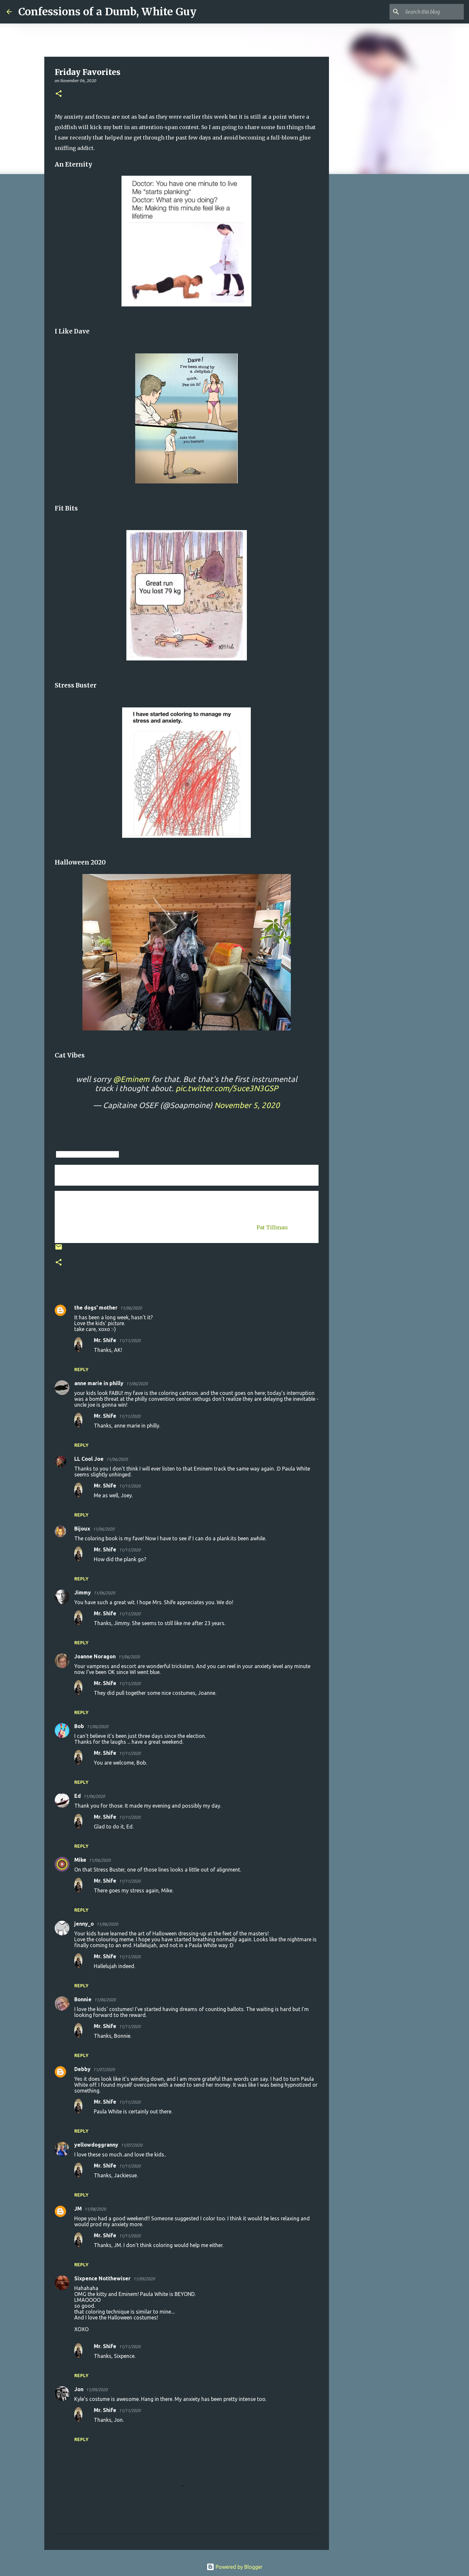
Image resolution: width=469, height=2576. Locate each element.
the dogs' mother (96, 1307)
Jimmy (82, 1592)
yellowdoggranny (96, 2145)
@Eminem (131, 1079)
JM (78, 2209)
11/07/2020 (104, 2069)
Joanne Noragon (95, 1656)
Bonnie (83, 1999)
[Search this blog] (429, 12)
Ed (77, 1796)
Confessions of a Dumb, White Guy (107, 11)
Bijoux (82, 1529)
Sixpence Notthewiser (102, 2278)
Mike (80, 1860)
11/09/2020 (144, 2278)
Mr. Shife (105, 1340)
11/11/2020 (129, 1340)
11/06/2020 (131, 1308)
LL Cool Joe (89, 1459)
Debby (82, 2069)
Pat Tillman (272, 1227)
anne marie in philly (98, 1383)
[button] (59, 94)
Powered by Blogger (234, 2567)
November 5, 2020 (247, 1105)
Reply (81, 1369)
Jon (78, 2389)
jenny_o (84, 1924)
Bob (79, 1726)
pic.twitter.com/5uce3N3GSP (227, 1088)
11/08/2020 (95, 2209)
